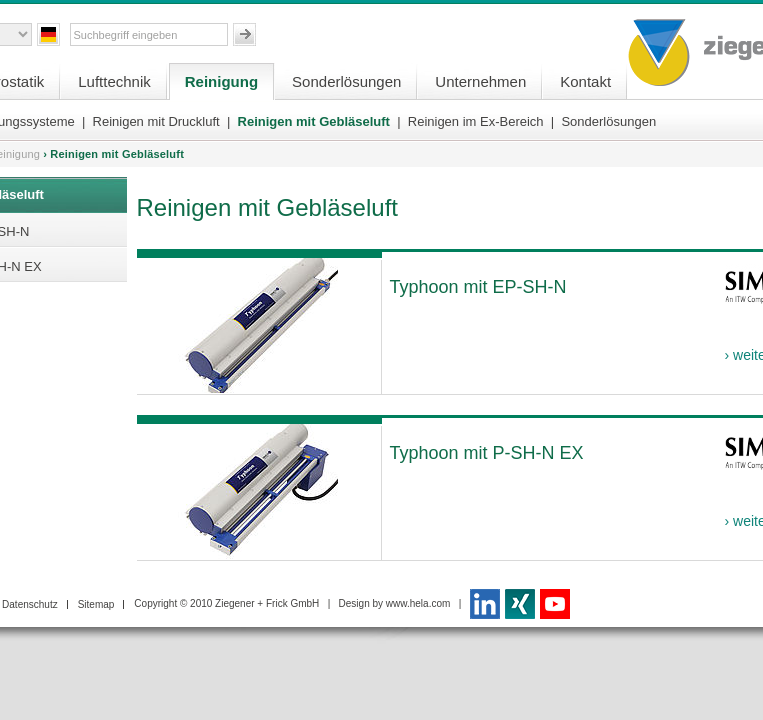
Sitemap (96, 604)
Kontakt (585, 81)
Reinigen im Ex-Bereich (476, 121)
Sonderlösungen (346, 81)
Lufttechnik (114, 81)
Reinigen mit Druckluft (156, 121)
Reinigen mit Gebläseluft (314, 121)
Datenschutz (30, 604)
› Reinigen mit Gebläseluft (113, 154)
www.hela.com (418, 603)
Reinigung (221, 81)
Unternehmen (480, 81)
